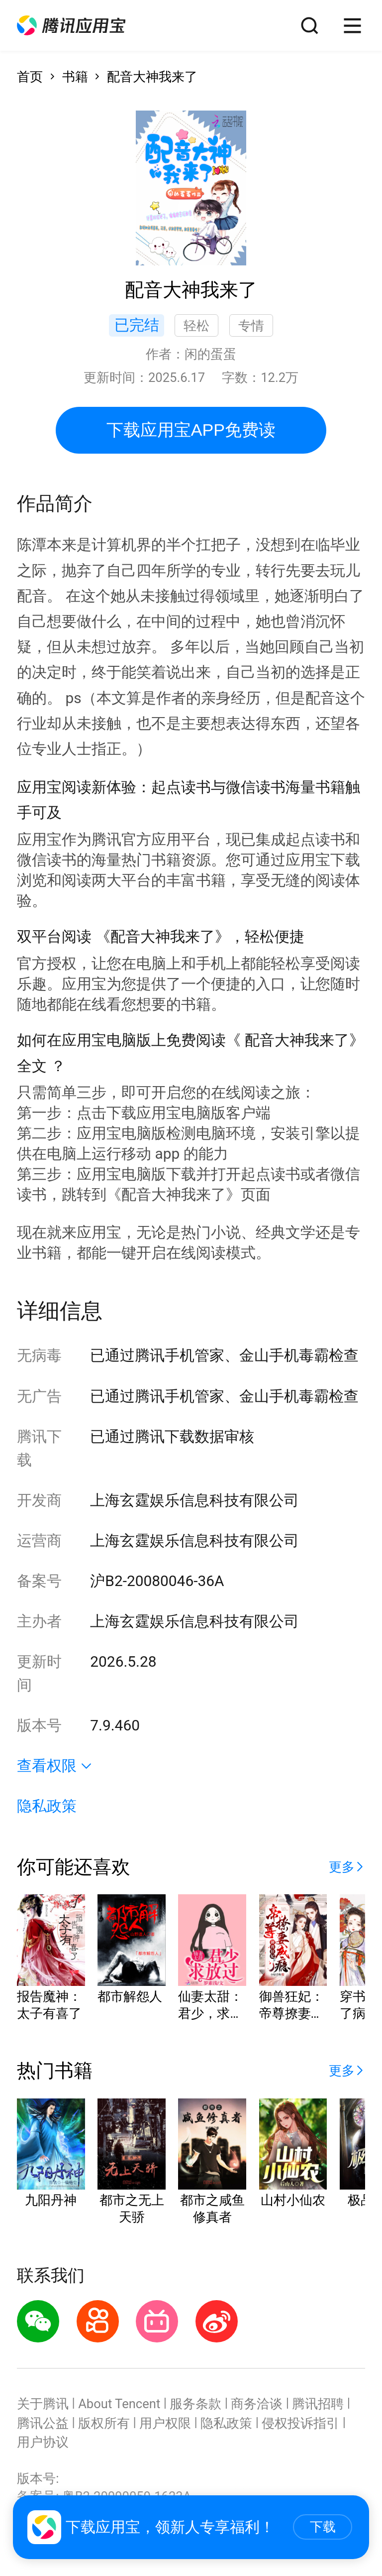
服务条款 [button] (195, 2403)
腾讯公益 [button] (43, 2423)
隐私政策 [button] (47, 1806)
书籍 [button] (75, 76)
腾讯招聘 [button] (318, 2403)
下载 (323, 2527)
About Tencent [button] (119, 2403)
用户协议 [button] (43, 2442)
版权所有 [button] (104, 2423)
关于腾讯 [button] (43, 2403)
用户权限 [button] (165, 2423)
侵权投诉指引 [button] (300, 2423)
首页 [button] (30, 76)
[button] (71, 25)
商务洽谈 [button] (257, 2403)
